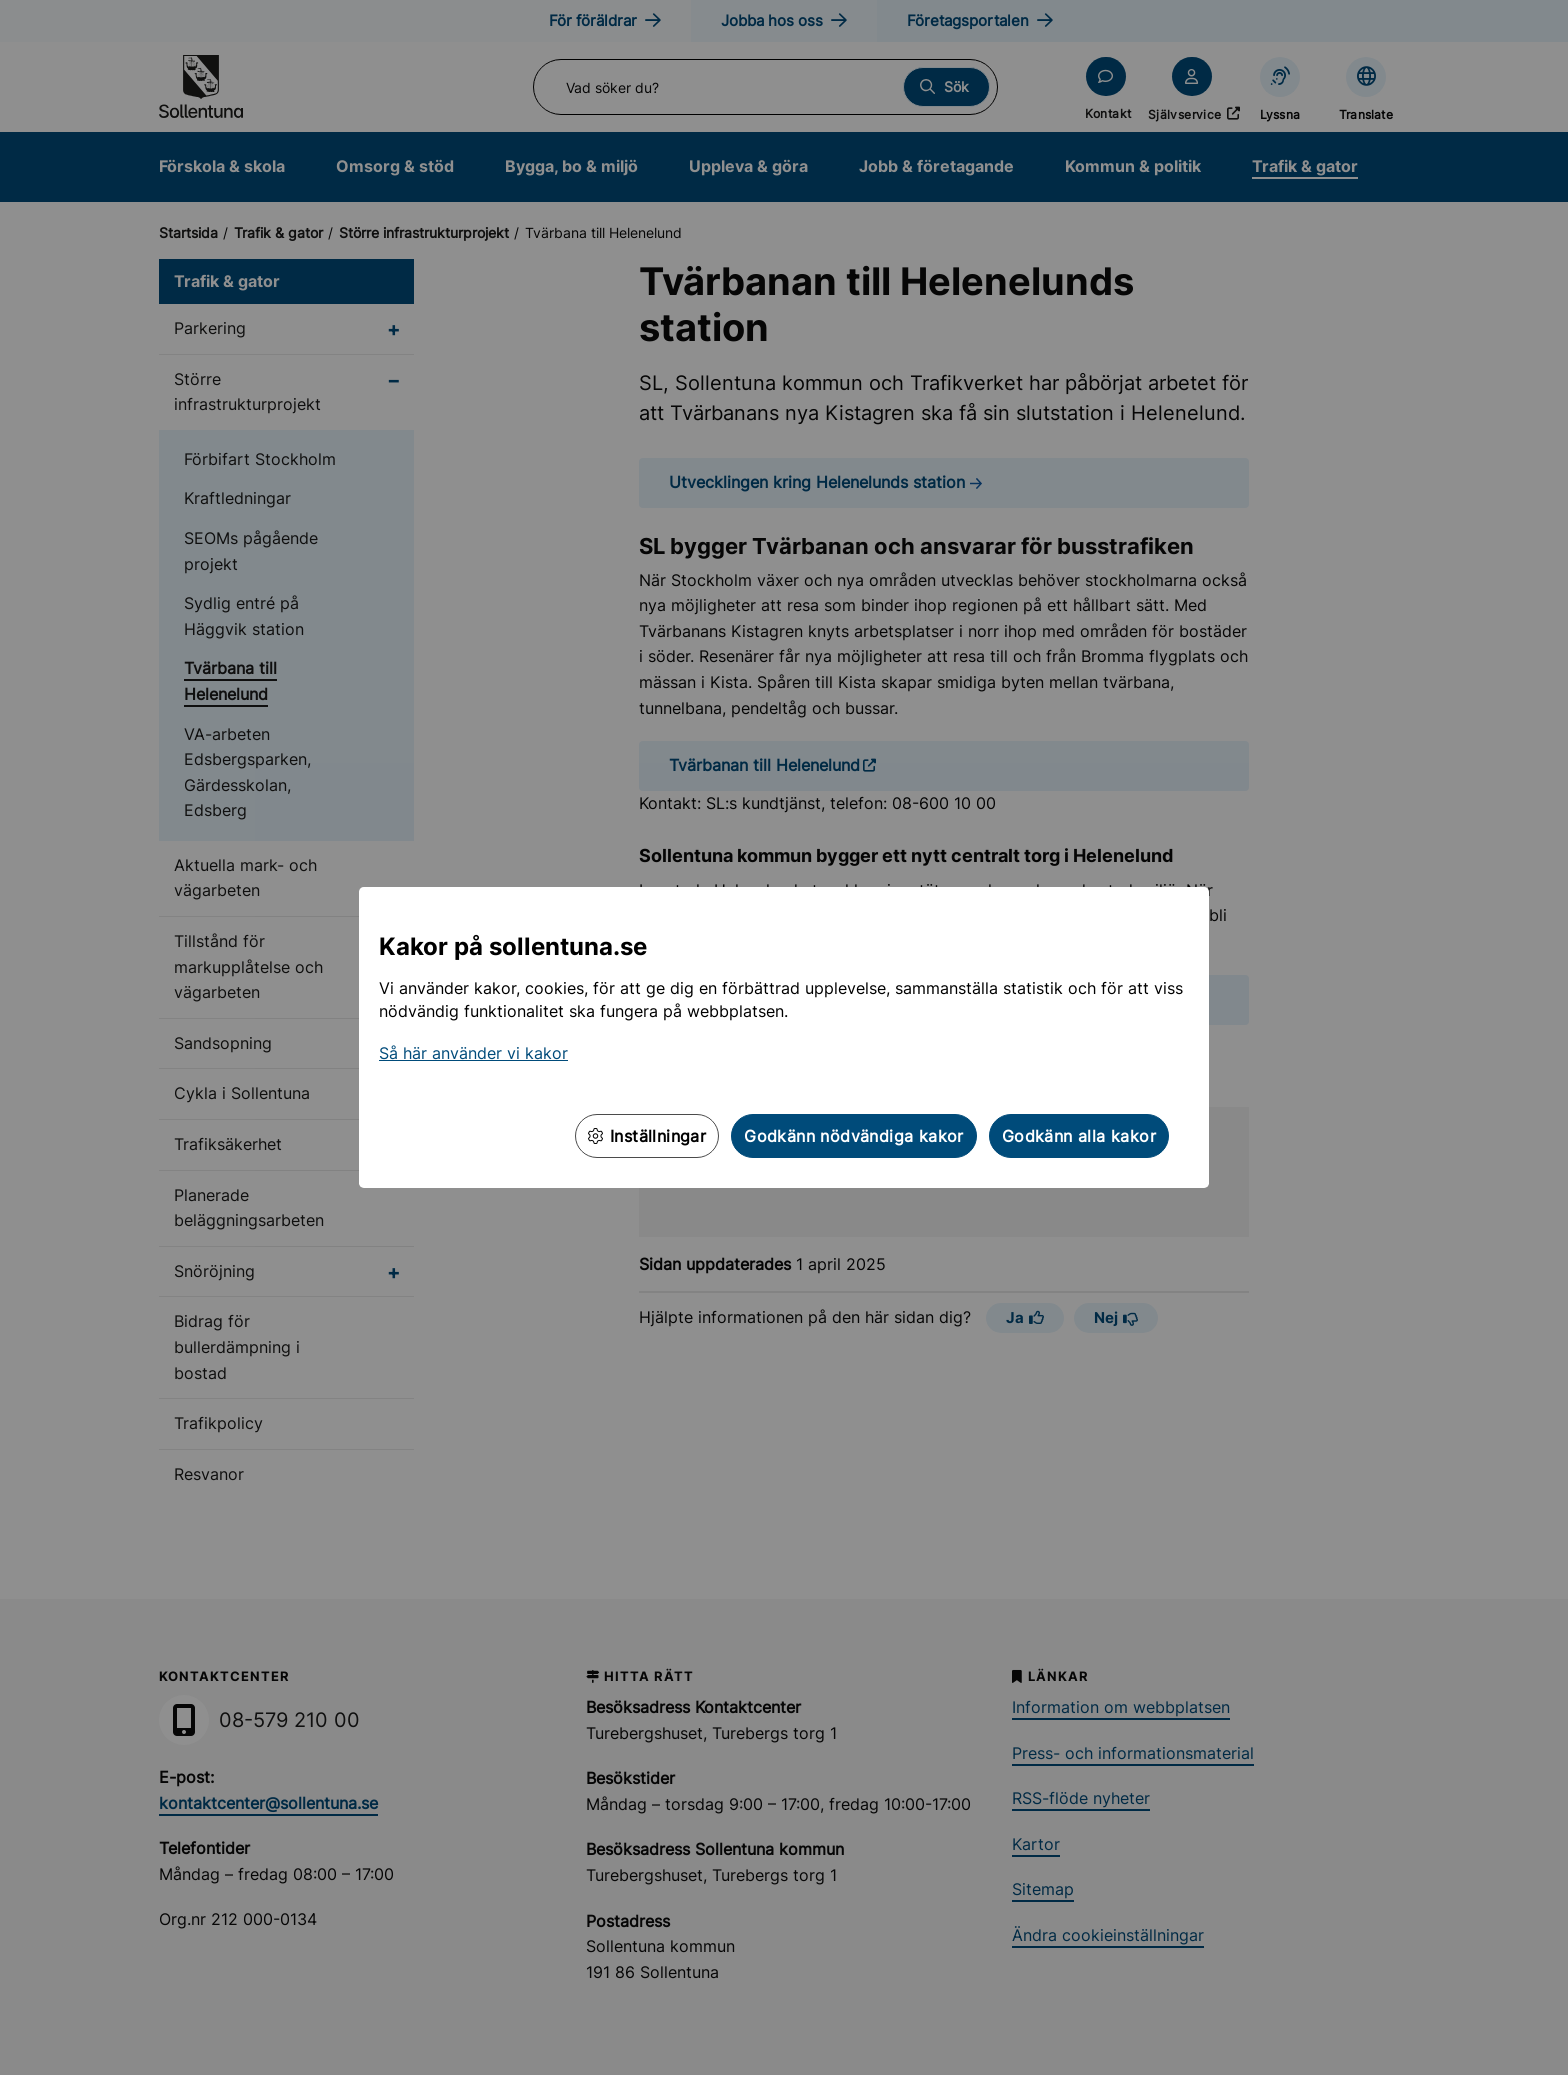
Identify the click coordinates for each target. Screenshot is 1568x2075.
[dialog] (784, 1037)
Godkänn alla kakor (1079, 1136)
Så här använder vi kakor (473, 1053)
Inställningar (647, 1136)
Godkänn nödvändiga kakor (854, 1136)
